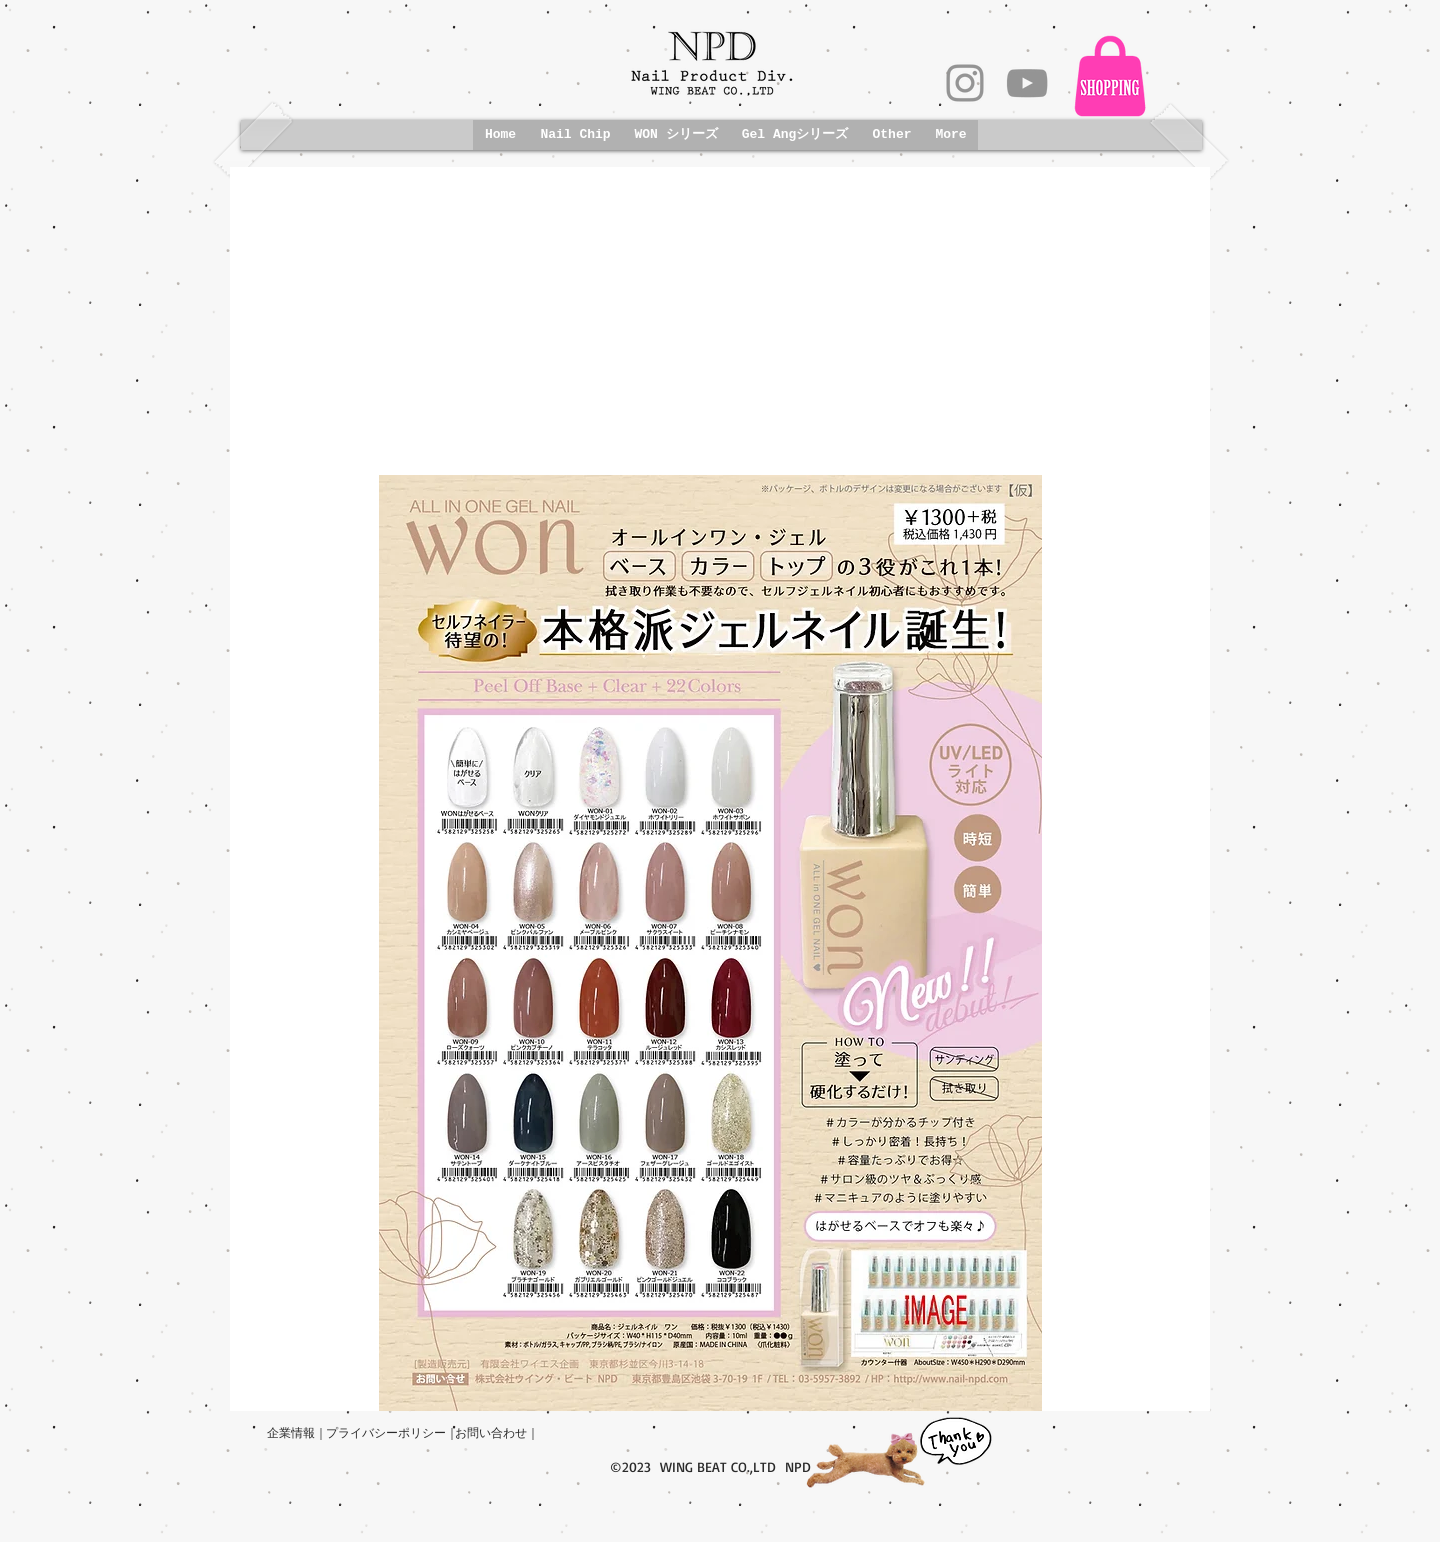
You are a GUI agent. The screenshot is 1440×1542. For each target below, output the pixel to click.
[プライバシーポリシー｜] (392, 1433)
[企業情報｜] (296, 1433)
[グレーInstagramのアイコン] (965, 83)
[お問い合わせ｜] (497, 1433)
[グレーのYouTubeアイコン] (1027, 83)
